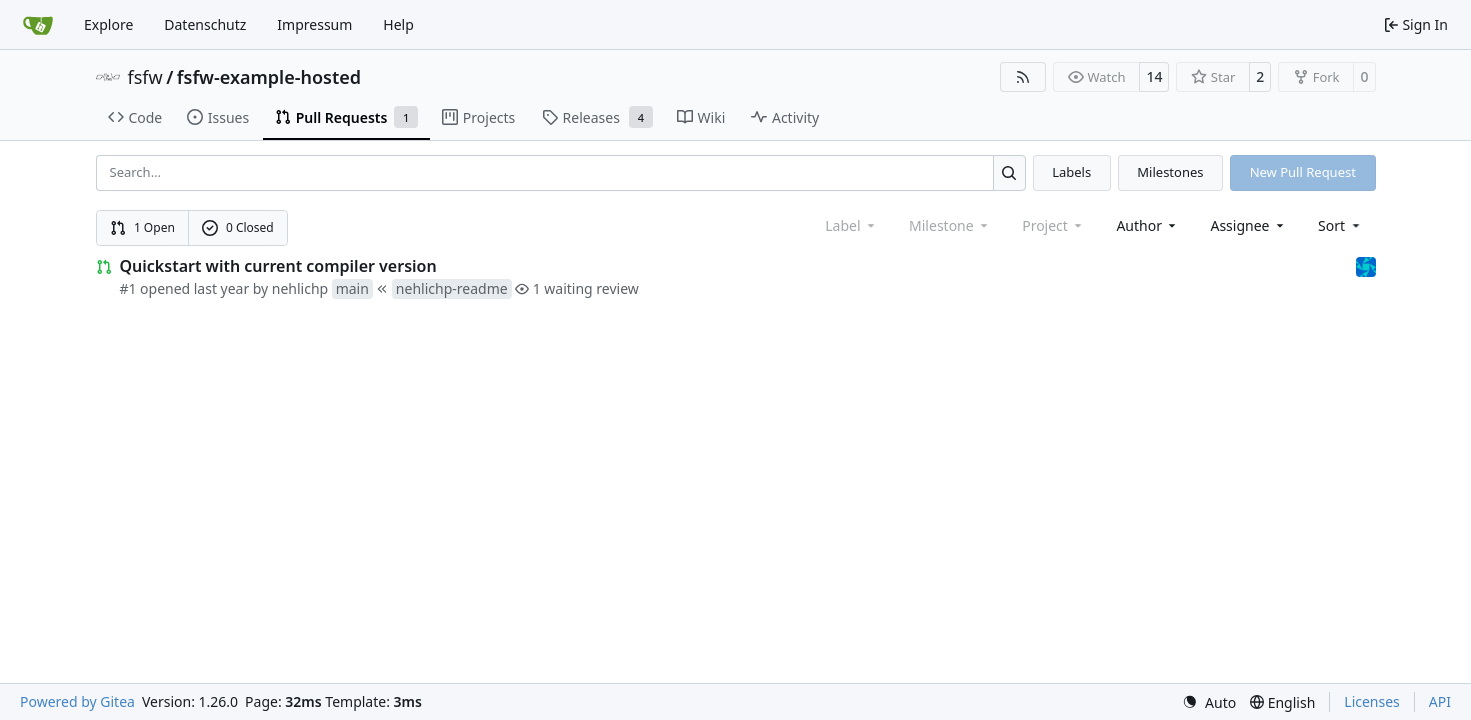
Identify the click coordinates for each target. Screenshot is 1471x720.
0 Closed (238, 227)
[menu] (1340, 225)
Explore (108, 24)
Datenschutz (205, 24)
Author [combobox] (1147, 225)
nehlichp (300, 288)
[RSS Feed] (1023, 77)
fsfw (145, 77)
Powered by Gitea (77, 701)
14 (1154, 76)
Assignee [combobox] (1248, 225)
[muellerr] (1366, 265)
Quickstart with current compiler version (278, 266)
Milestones (1170, 172)
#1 (128, 288)
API (1440, 701)
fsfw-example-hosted (269, 77)
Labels (1071, 172)
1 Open (142, 227)
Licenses (1372, 701)
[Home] (38, 25)
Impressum (314, 24)
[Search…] (1009, 172)
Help (398, 24)
